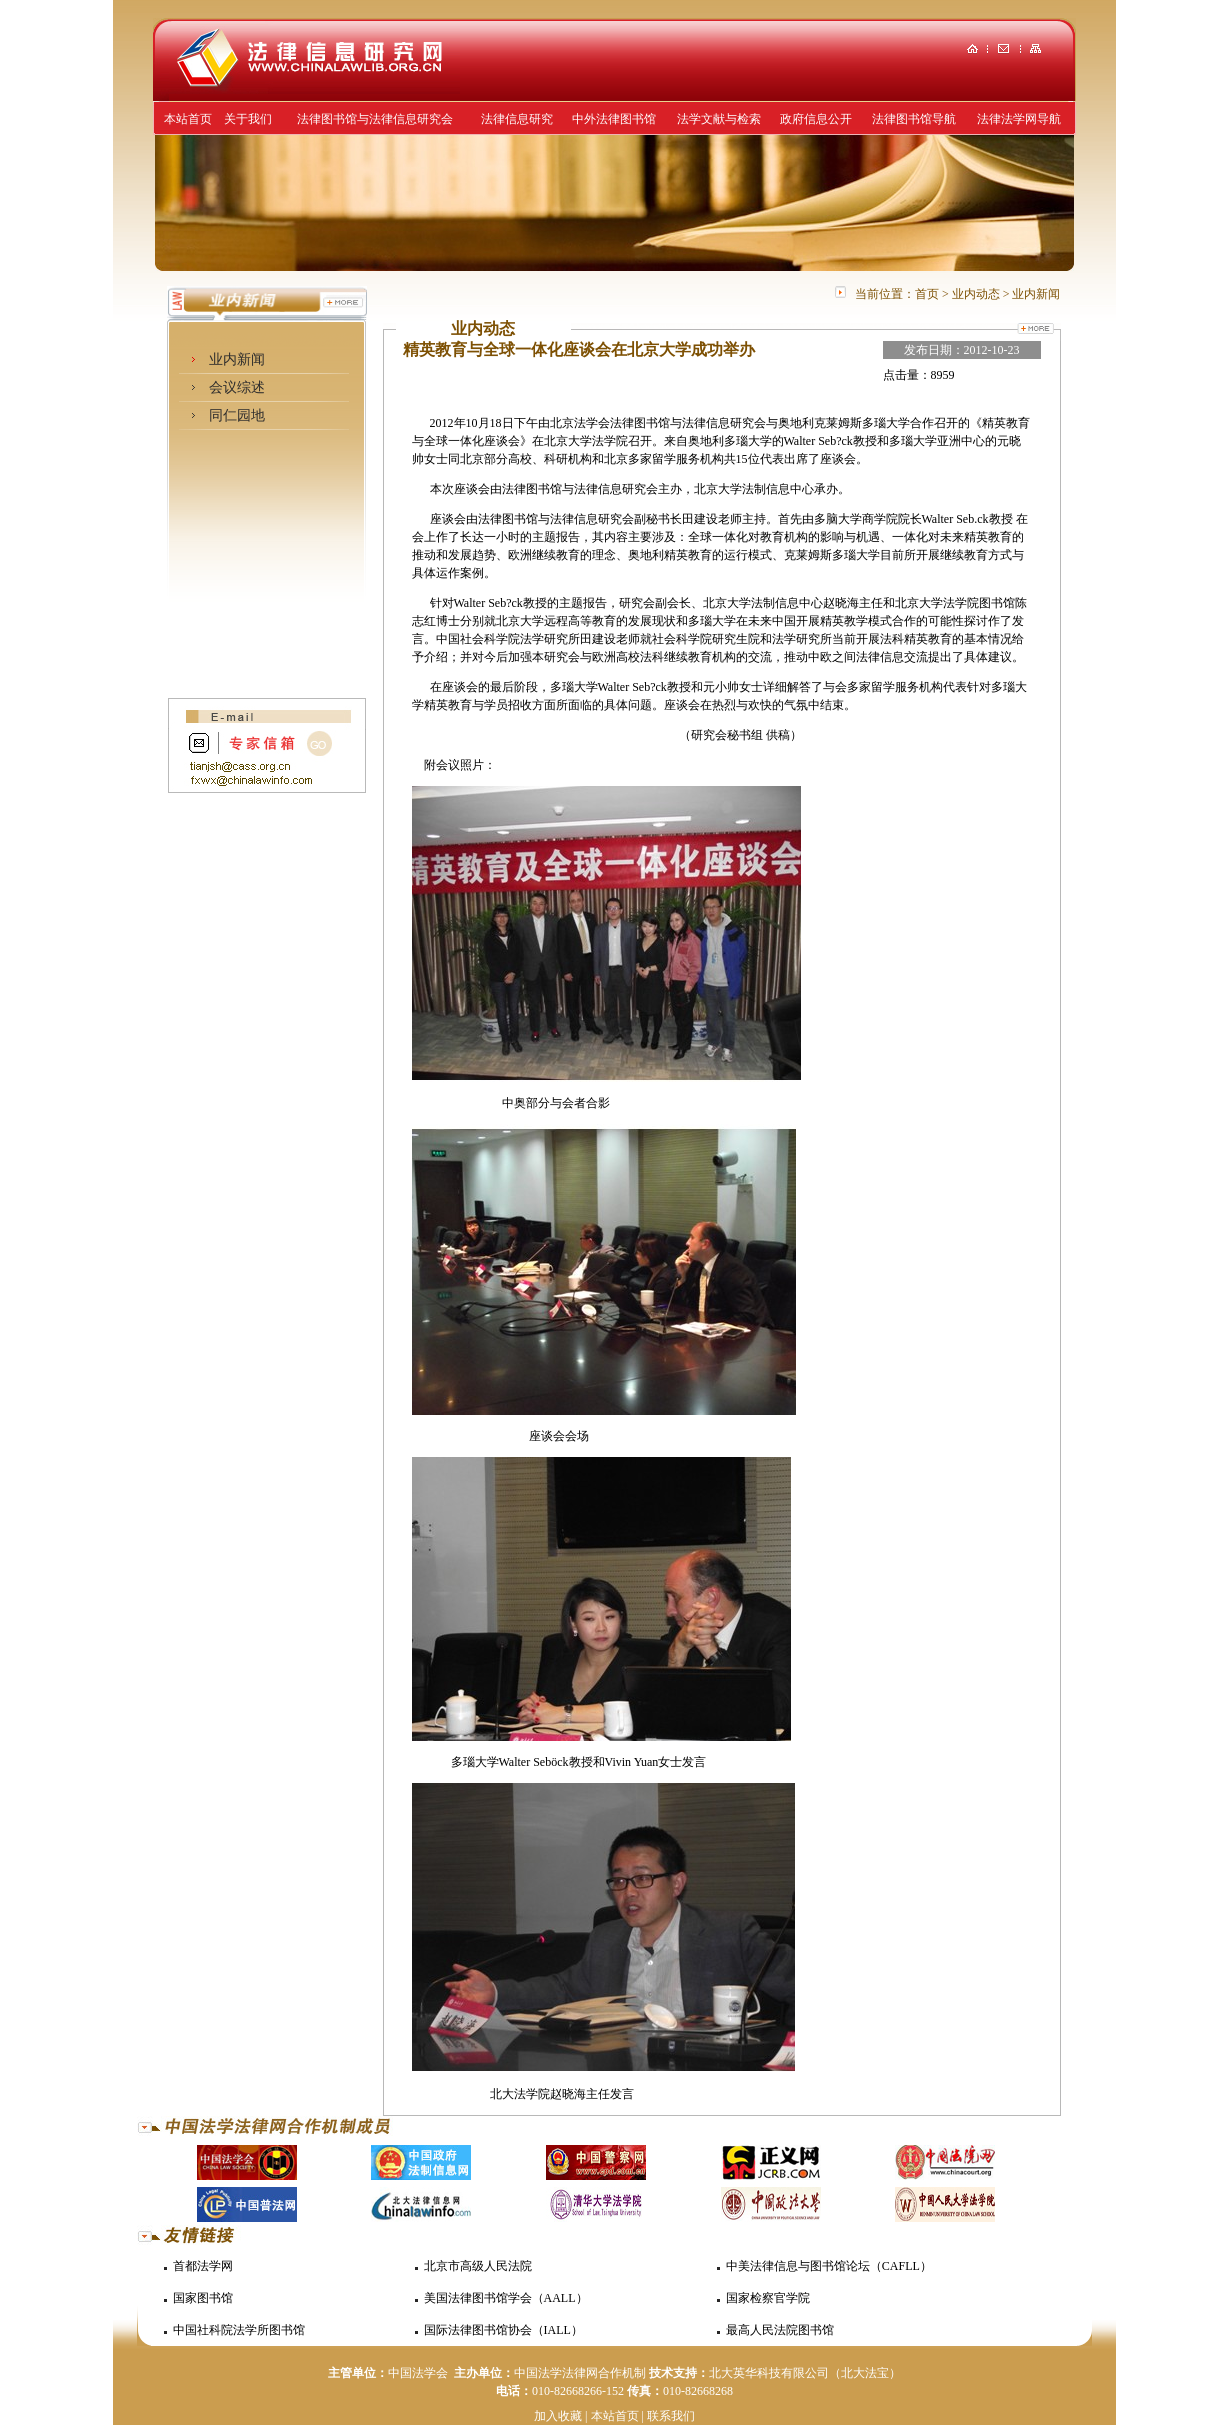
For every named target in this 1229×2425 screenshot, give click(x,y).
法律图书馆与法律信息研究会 (375, 119)
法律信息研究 (517, 119)
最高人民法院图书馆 (780, 2330)
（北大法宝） (865, 2373)
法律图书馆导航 (914, 119)
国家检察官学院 (768, 2298)
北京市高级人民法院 (478, 2266)
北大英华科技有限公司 (769, 2373)
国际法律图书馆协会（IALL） (503, 2330)
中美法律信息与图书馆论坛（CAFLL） (829, 2266)
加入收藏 (558, 2416)
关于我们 (248, 119)
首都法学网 (203, 2266)
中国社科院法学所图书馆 (239, 2330)
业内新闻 (237, 359)
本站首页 (188, 119)
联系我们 (671, 2416)
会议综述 (237, 387)
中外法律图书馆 (614, 119)
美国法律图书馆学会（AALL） (506, 2298)
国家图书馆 (203, 2298)
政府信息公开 (816, 119)
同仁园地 (237, 415)
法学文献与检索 (719, 119)
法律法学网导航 (1019, 119)
